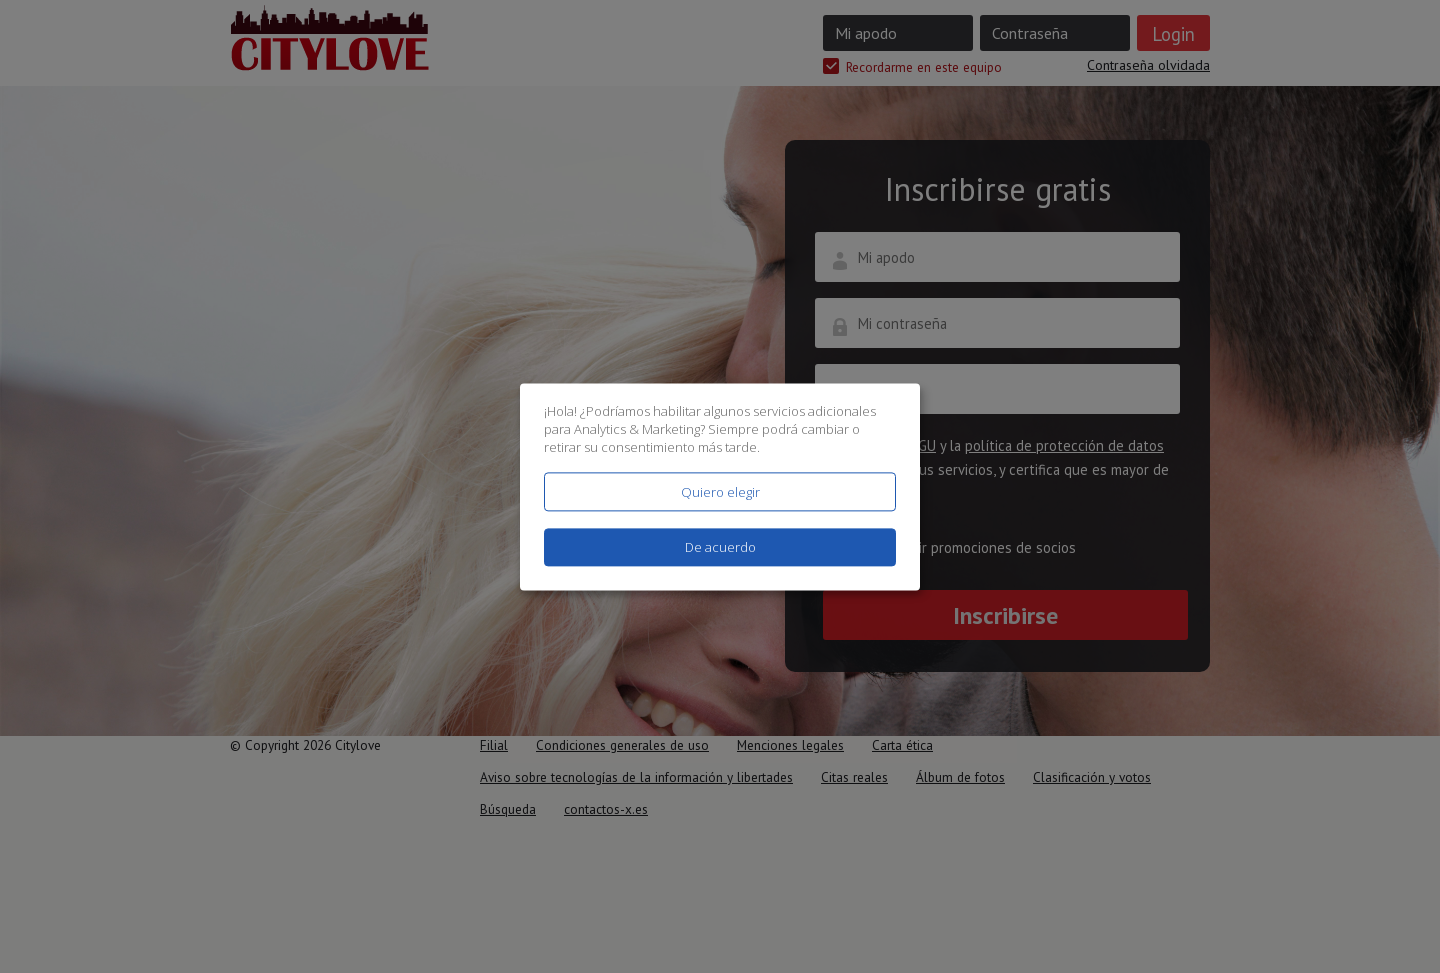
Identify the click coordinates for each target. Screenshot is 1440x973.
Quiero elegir (720, 492)
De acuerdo (720, 547)
